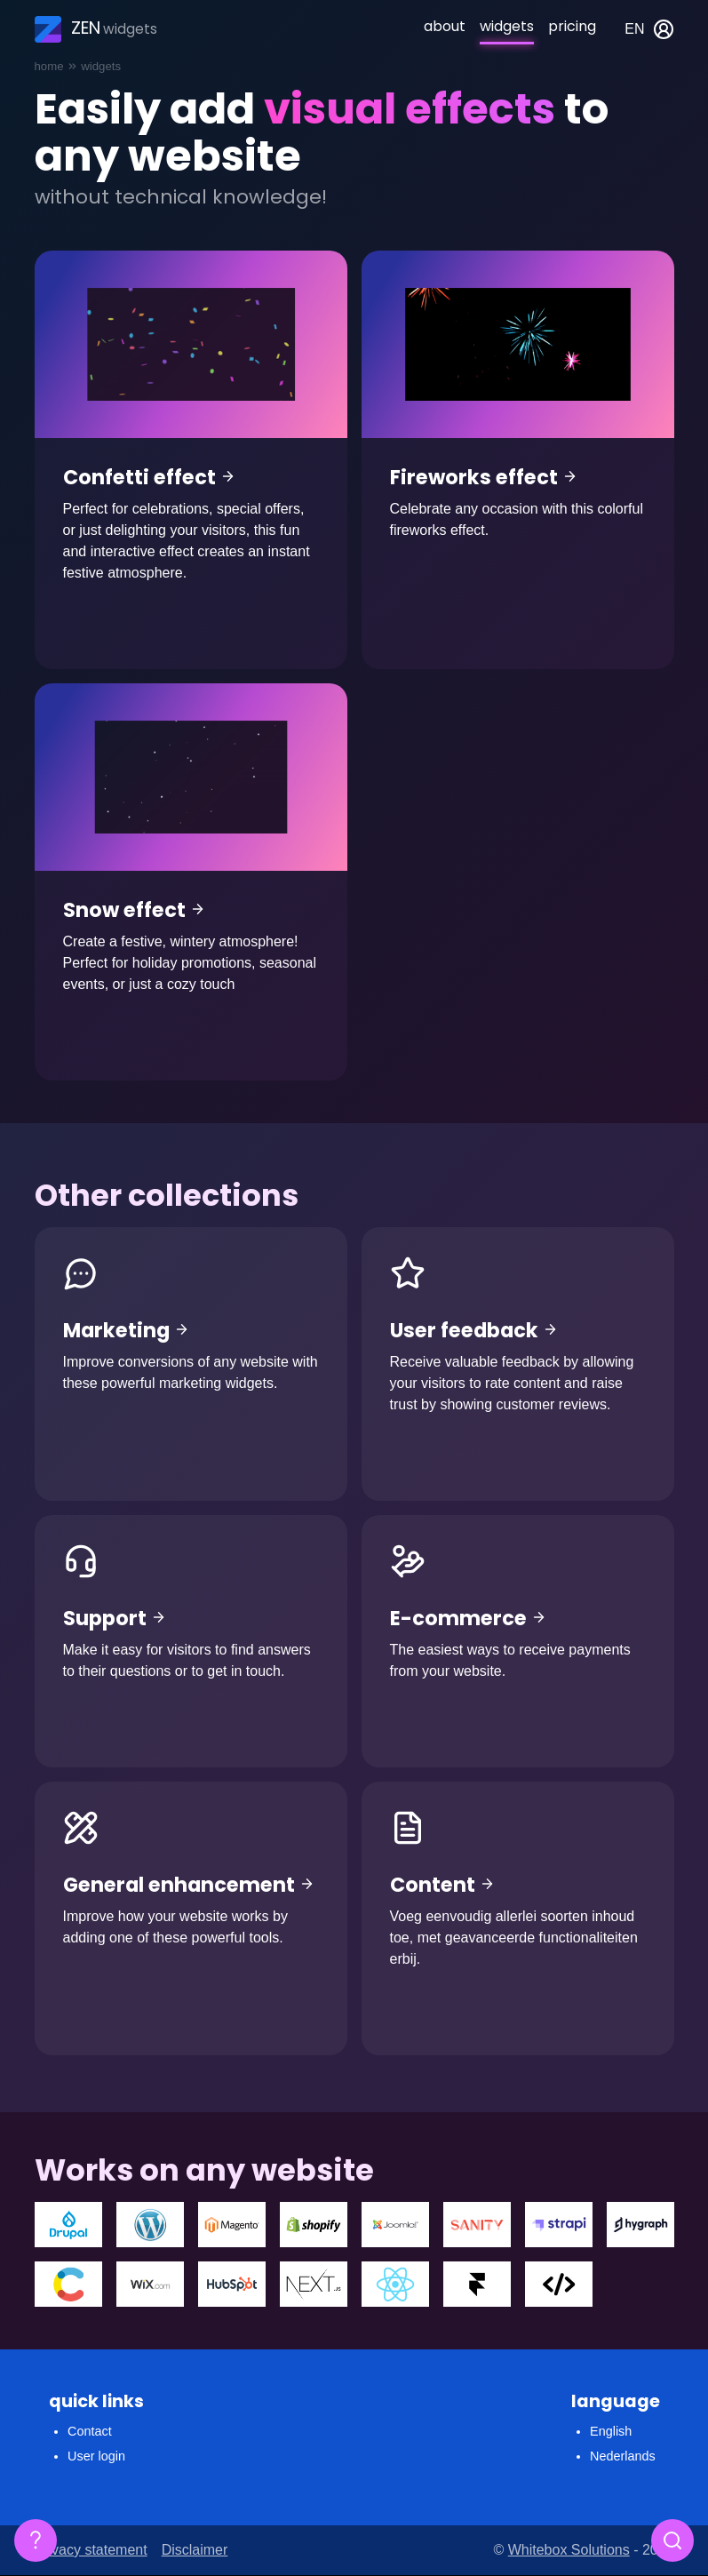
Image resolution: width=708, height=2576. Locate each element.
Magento (232, 2224)
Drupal (68, 2224)
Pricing (572, 27)
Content (518, 1918)
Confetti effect (191, 460)
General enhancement (191, 1918)
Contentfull (68, 2284)
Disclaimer (195, 2549)
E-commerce (518, 1641)
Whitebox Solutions (569, 2549)
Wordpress (150, 2224)
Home (49, 66)
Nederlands (623, 2456)
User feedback (518, 1364)
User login (96, 2456)
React (395, 2284)
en (634, 28)
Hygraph (640, 2224)
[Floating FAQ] (35, 2540)
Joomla (395, 2224)
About (444, 27)
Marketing (191, 1364)
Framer (477, 2284)
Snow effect (191, 882)
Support (191, 1641)
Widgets (507, 27)
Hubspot (232, 2284)
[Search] (672, 2540)
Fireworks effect (518, 460)
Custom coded (559, 2284)
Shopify (313, 2224)
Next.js (313, 2284)
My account (663, 29)
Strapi (559, 2224)
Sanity (477, 2224)
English (611, 2431)
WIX (150, 2284)
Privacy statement (91, 2549)
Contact (90, 2431)
